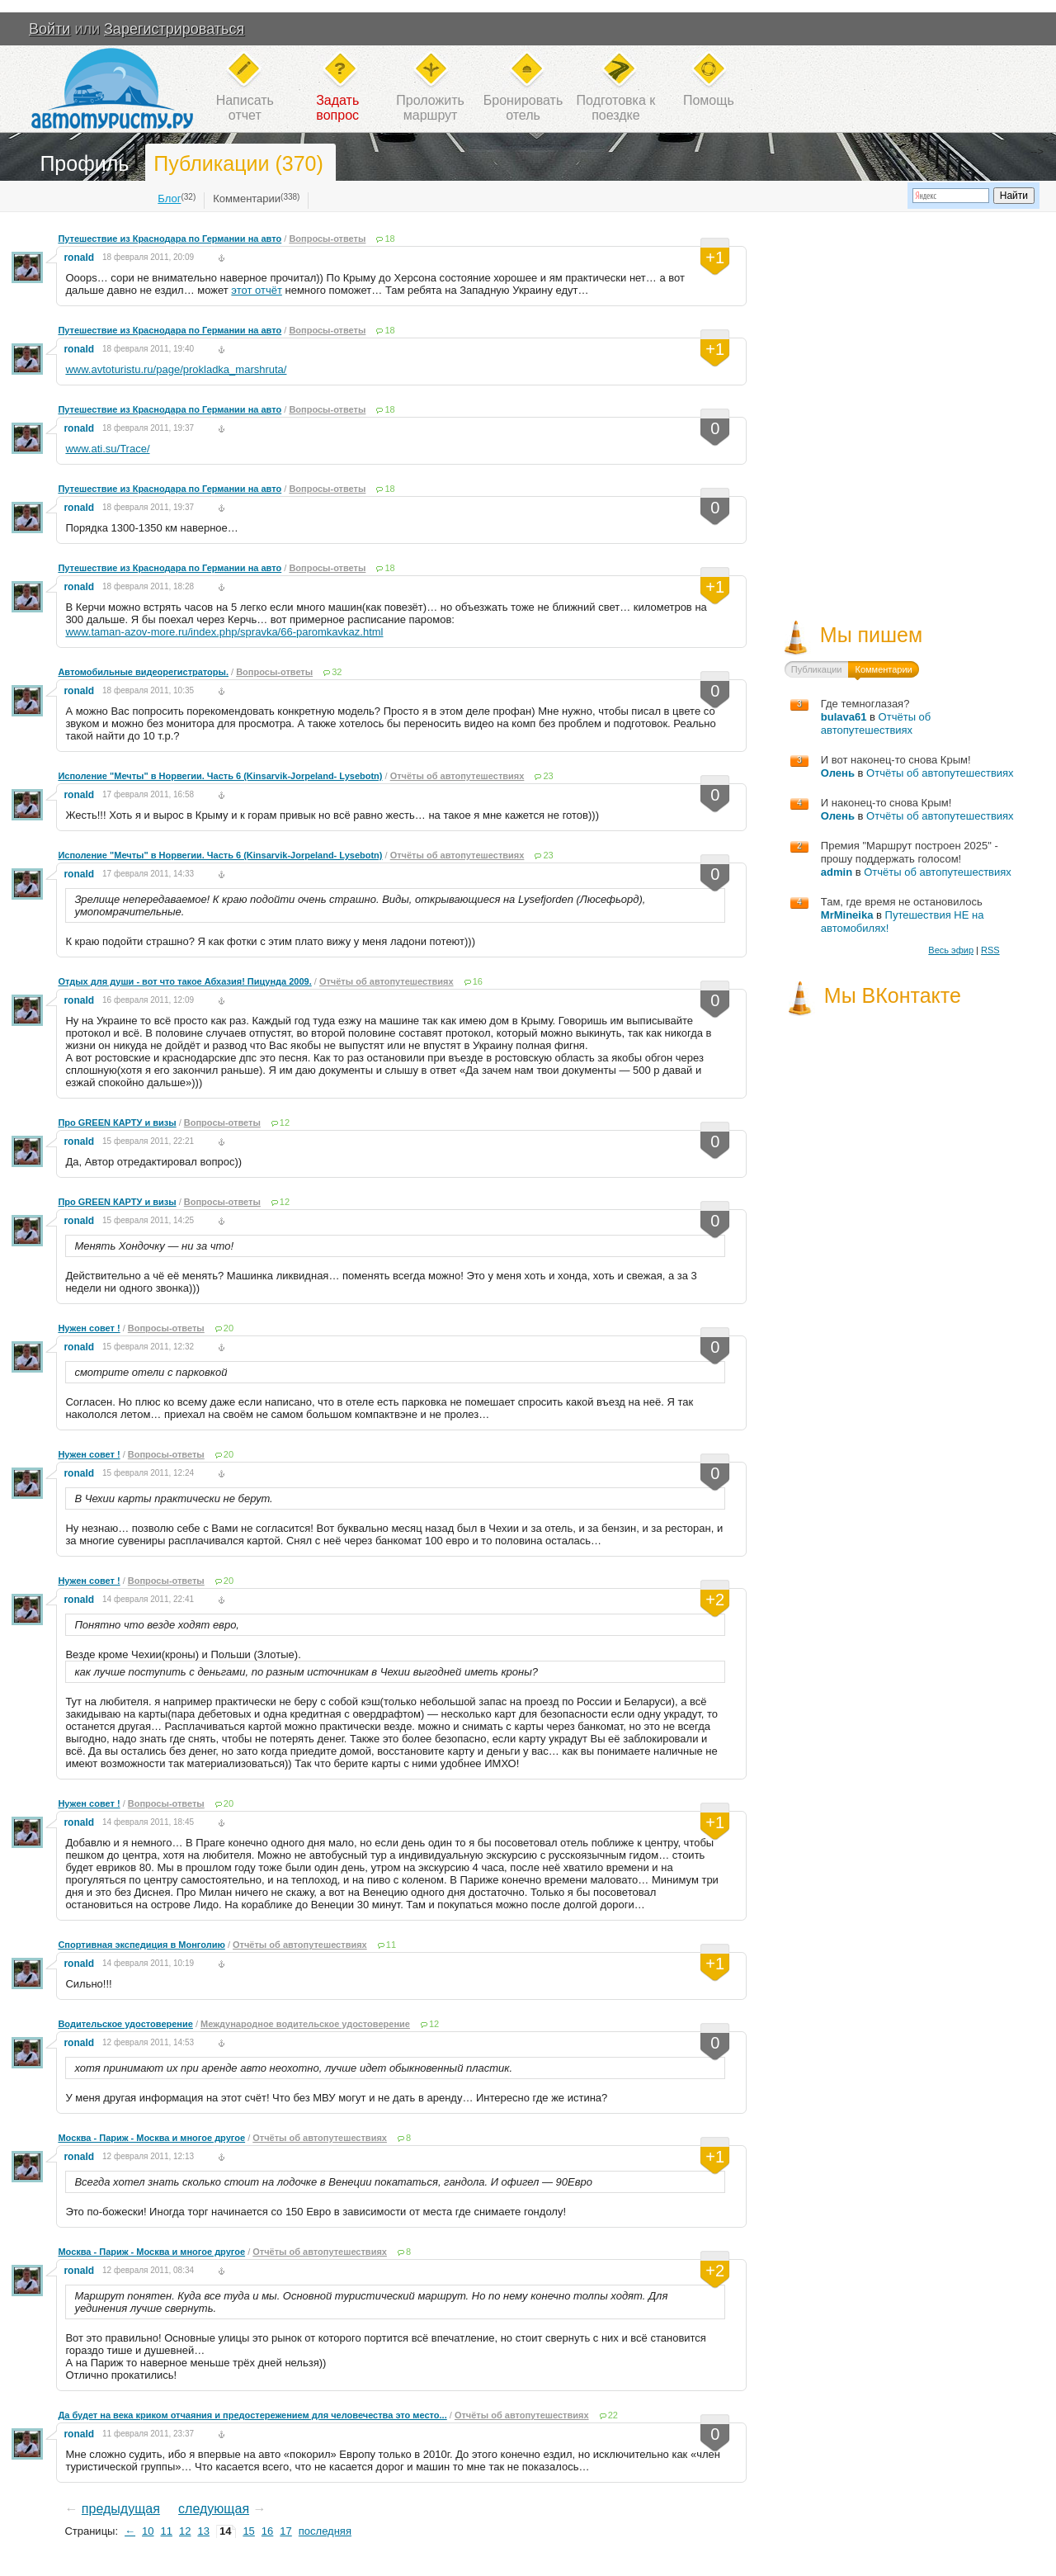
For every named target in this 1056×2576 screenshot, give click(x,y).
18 (389, 238)
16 (478, 981)
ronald (79, 257)
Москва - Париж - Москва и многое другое (151, 2138)
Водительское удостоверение (125, 2024)
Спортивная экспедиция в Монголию (141, 1945)
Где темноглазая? (865, 703)
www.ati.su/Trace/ (107, 448)
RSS (990, 950)
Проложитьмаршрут (430, 107)
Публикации (816, 669)
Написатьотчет (245, 107)
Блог (169, 198)
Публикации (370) (238, 163)
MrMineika (847, 915)
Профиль (84, 163)
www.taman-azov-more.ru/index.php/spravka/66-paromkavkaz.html (224, 632)
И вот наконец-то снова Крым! (896, 760)
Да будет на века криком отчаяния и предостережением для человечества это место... (252, 2415)
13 (203, 2531)
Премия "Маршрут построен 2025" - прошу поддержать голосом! (909, 852)
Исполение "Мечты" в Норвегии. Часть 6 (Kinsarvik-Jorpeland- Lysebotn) (220, 776)
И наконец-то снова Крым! (886, 802)
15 (248, 2531)
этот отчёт (256, 290)
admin (836, 872)
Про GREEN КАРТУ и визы (117, 1122)
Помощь (708, 100)
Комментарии (246, 198)
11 (391, 1945)
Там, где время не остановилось (902, 902)
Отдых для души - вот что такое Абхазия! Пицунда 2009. (184, 981)
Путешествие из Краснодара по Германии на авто (169, 238)
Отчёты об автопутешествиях (457, 776)
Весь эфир (951, 950)
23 (548, 776)
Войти (49, 29)
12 (285, 1122)
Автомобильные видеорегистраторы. (143, 672)
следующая (213, 2509)
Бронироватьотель (523, 107)
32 (337, 672)
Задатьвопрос (337, 107)
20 (228, 1328)
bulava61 (844, 717)
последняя (325, 2531)
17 (285, 2531)
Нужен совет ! (89, 1328)
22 (613, 2415)
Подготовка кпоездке (616, 107)
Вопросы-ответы (327, 238)
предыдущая (121, 2509)
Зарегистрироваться (174, 29)
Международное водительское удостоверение (305, 2024)
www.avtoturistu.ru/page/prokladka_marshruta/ (175, 369)
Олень (838, 773)
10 (147, 2531)
